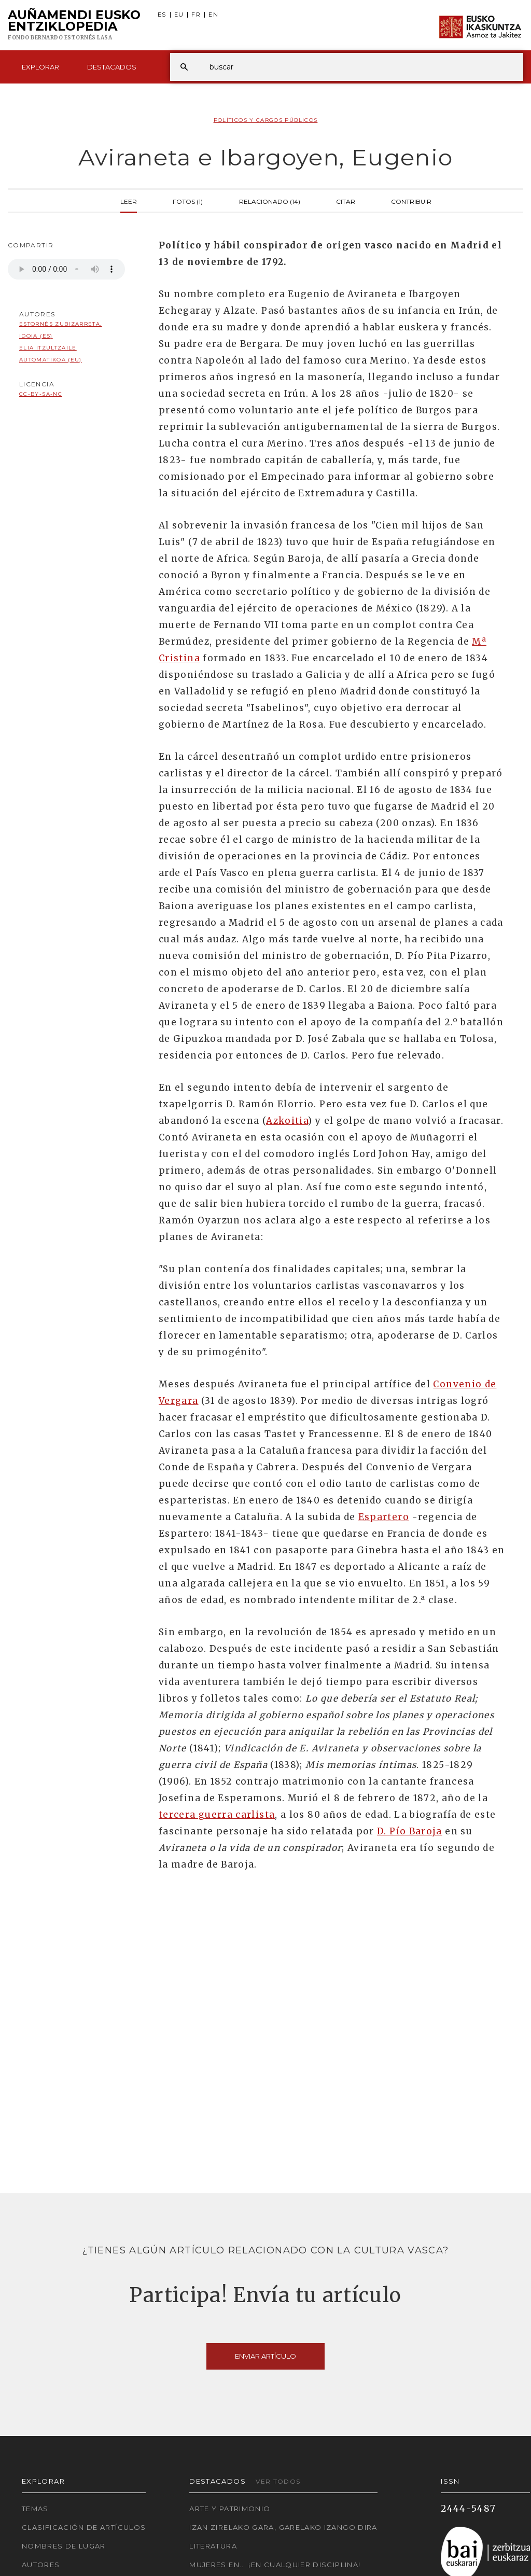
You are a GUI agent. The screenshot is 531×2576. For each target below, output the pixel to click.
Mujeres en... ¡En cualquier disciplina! (274, 2564)
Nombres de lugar (64, 2546)
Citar (345, 200)
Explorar (40, 67)
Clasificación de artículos (84, 2527)
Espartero (383, 1517)
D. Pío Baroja (409, 1831)
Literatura (213, 2546)
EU (179, 15)
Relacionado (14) (269, 200)
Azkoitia (287, 1120)
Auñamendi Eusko (74, 25)
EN (213, 15)
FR (196, 15)
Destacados (111, 67)
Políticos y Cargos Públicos (266, 120)
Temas (35, 2508)
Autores (41, 2564)
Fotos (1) (188, 200)
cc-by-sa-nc (40, 394)
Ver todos (278, 2481)
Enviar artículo (265, 2356)
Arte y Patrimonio (229, 2508)
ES (162, 15)
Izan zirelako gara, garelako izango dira (283, 2527)
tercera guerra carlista (217, 1814)
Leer (128, 200)
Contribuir (411, 200)
